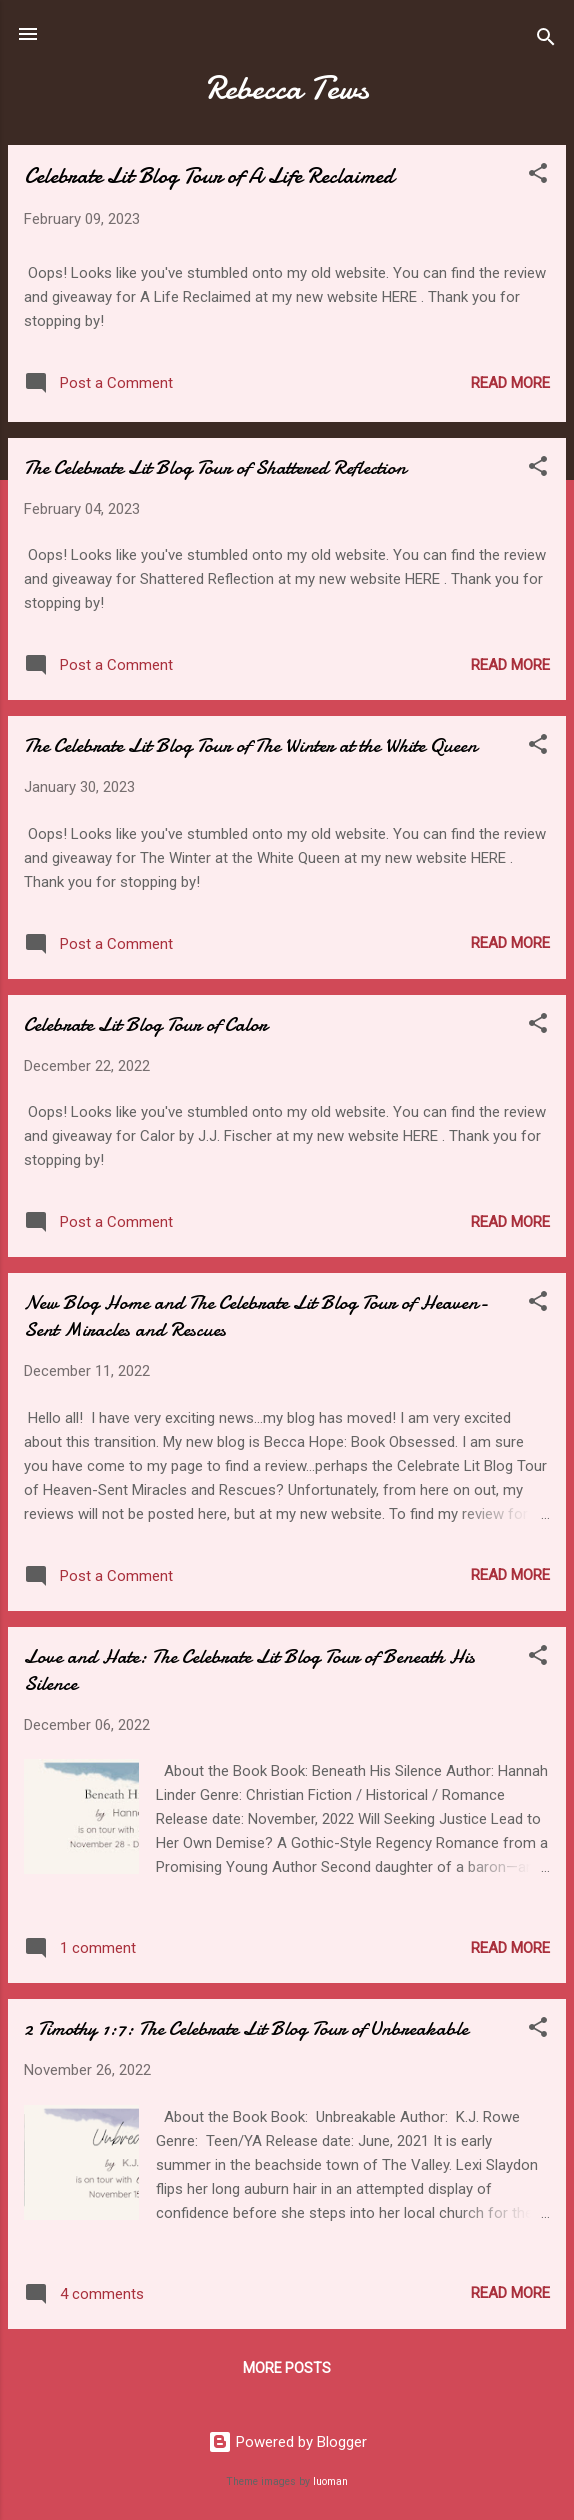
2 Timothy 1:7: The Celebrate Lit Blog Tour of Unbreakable (246, 2028)
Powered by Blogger (287, 2442)
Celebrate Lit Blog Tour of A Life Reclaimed (209, 176)
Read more (510, 383)
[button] (538, 176)
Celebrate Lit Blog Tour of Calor (145, 1024)
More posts (287, 2368)
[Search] (546, 40)
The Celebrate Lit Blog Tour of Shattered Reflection (215, 467)
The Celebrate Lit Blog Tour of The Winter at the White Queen (250, 745)
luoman (330, 2481)
